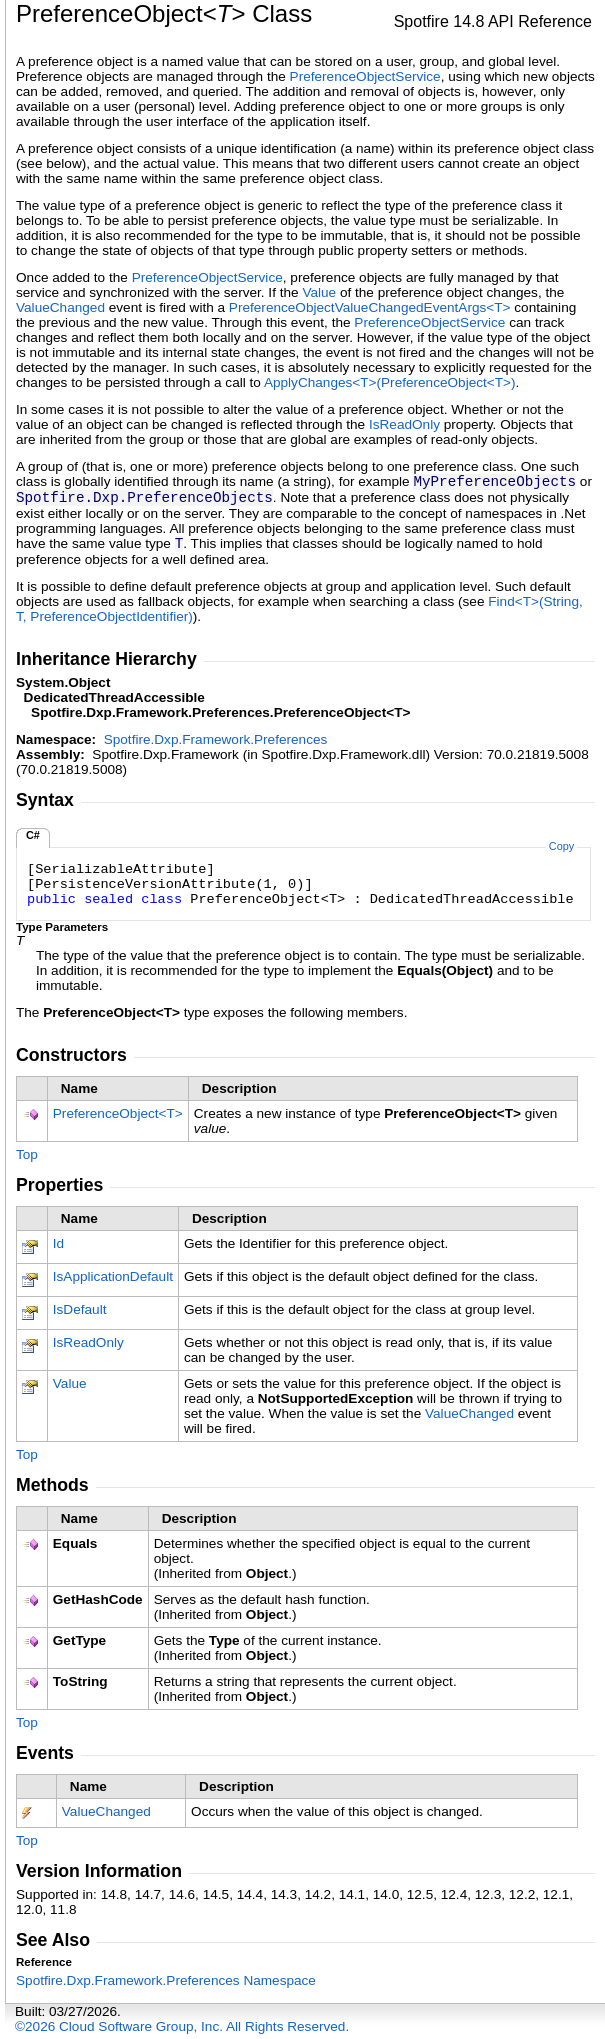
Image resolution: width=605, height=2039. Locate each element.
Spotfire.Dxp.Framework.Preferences (216, 739)
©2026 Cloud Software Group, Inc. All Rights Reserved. (182, 2026)
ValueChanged (60, 307)
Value (319, 292)
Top (27, 1154)
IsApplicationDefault (113, 1276)
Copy (561, 846)
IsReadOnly (404, 424)
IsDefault (80, 1309)
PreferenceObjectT (118, 1113)
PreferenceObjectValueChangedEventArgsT (371, 307)
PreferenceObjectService (365, 76)
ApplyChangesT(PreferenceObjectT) (390, 382)
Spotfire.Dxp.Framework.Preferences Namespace (166, 1980)
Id (58, 1243)
